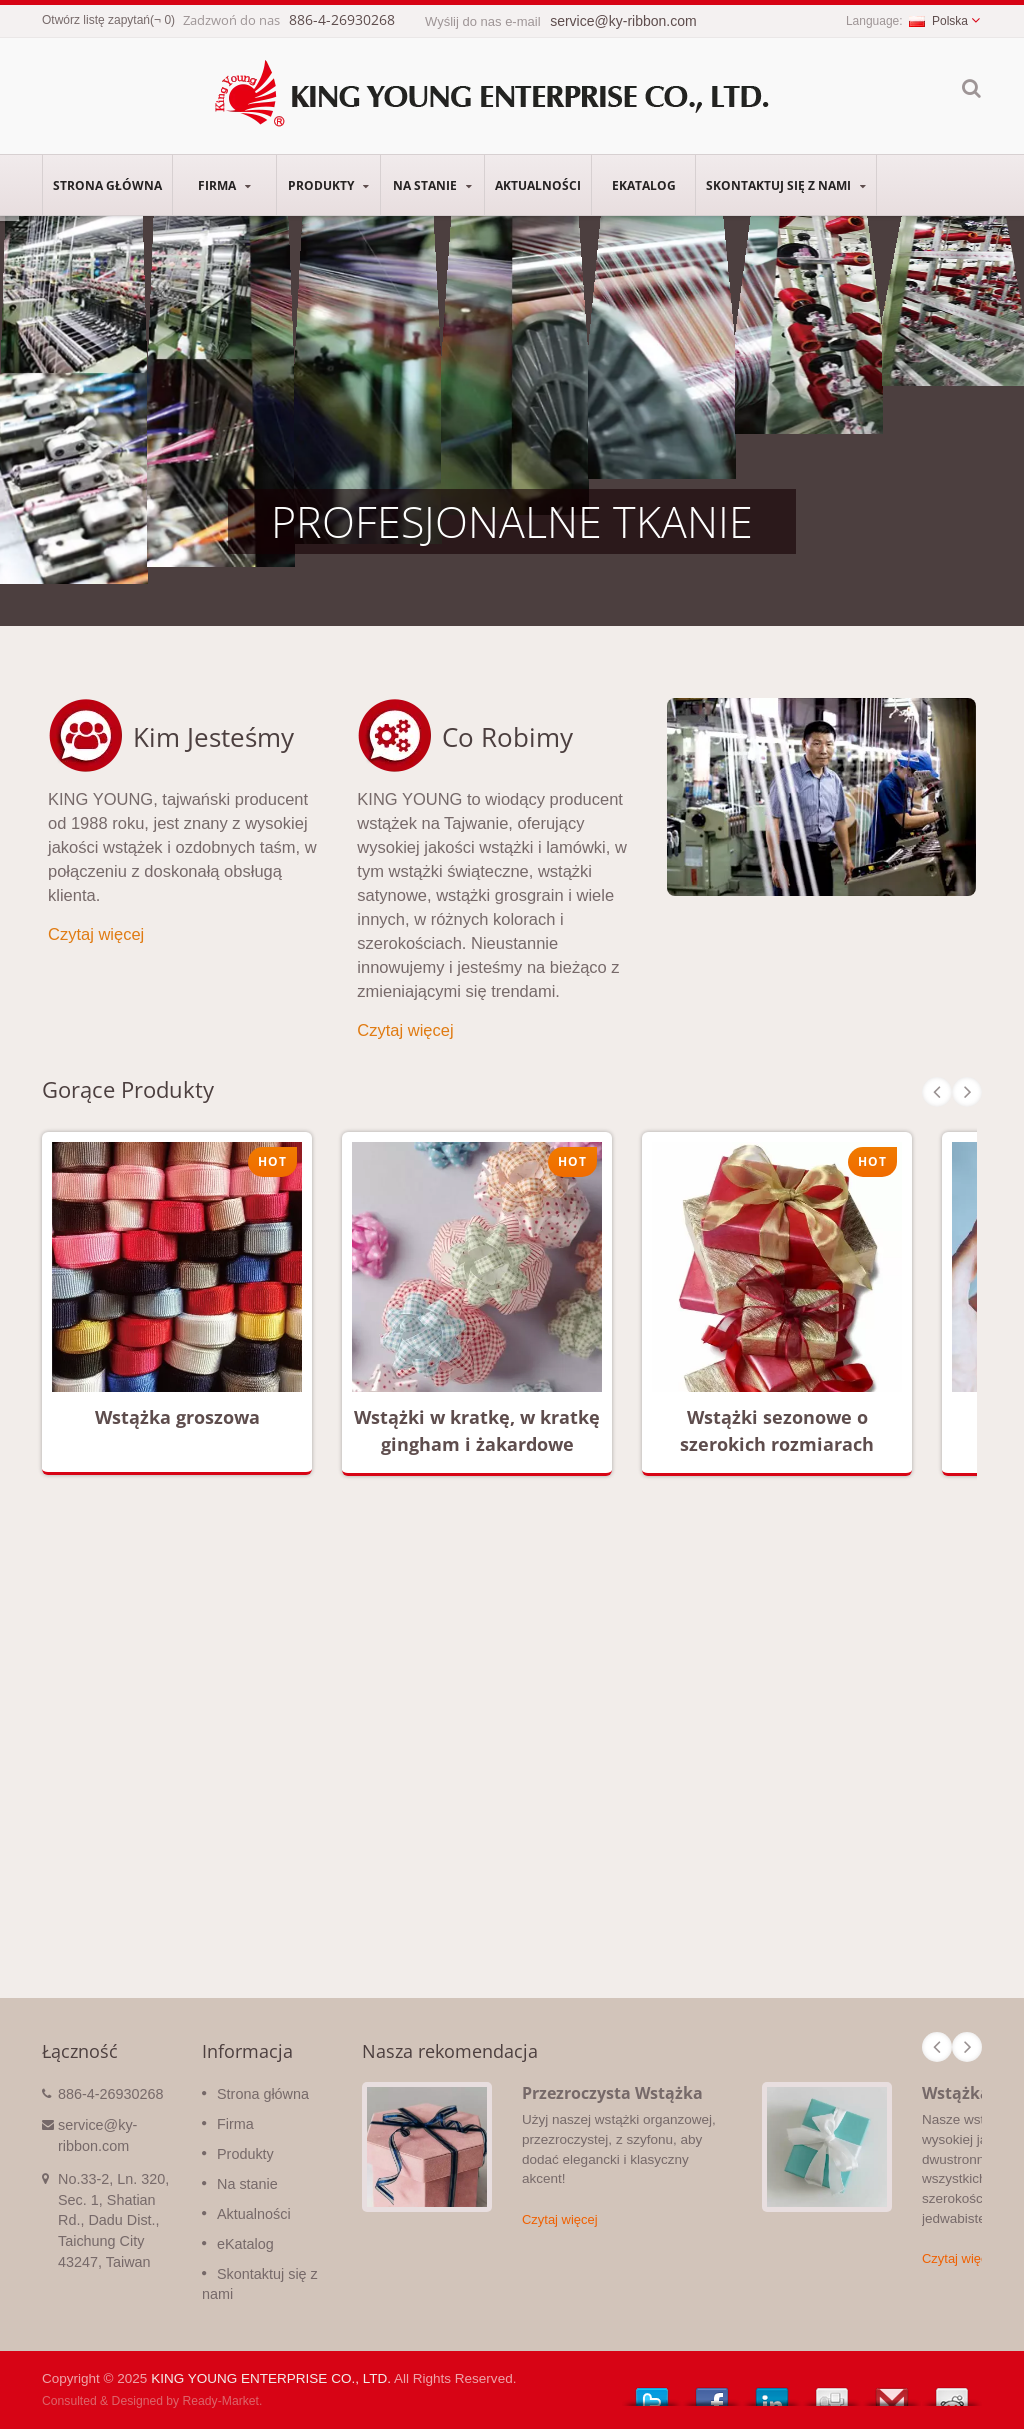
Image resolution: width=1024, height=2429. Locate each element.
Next (967, 1092)
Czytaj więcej (96, 934)
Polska (938, 21)
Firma (224, 185)
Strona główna (107, 185)
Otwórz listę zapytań (96, 20)
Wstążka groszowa (177, 1417)
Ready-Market (221, 2401)
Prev (937, 1092)
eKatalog (643, 185)
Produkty (328, 185)
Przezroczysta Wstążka (612, 2093)
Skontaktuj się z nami (786, 185)
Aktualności (538, 185)
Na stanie (432, 185)
